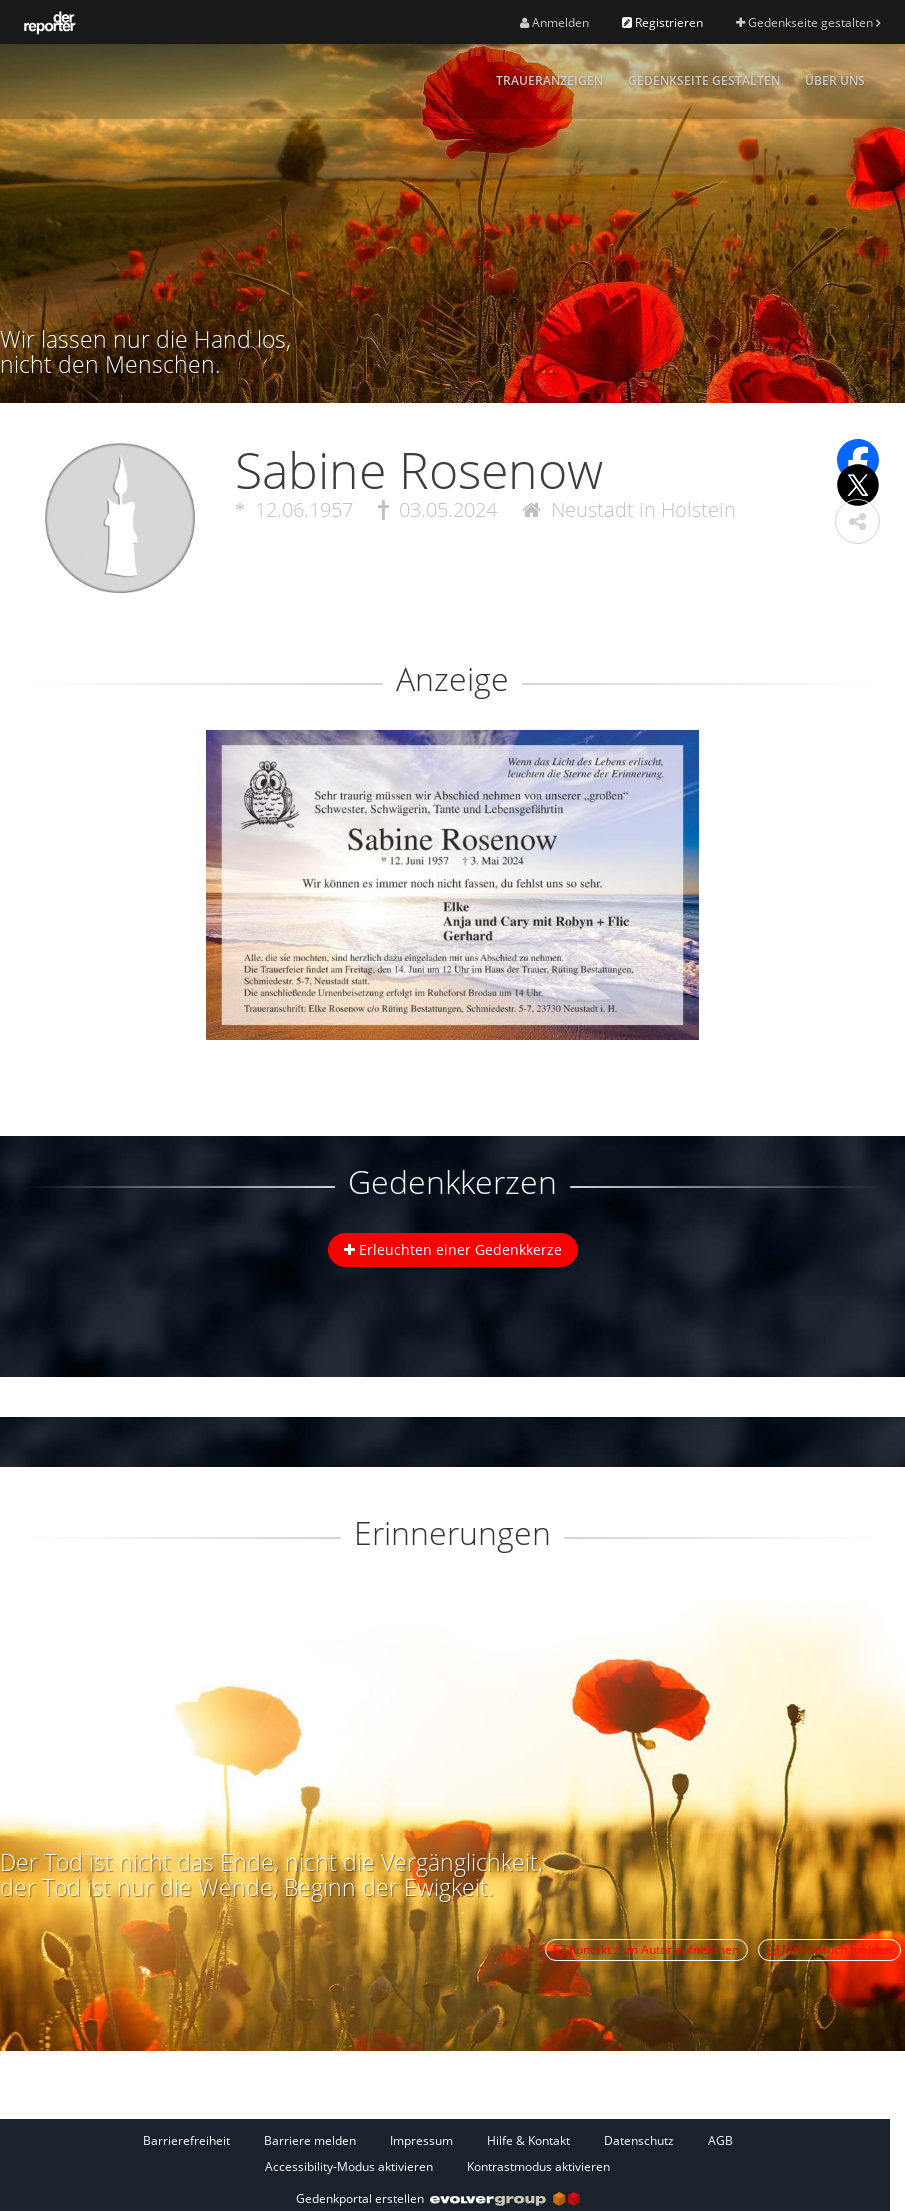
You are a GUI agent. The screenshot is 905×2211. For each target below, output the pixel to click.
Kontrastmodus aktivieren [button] (538, 2166)
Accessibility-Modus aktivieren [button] (349, 2166)
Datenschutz (639, 2140)
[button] (857, 521)
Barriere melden (310, 2140)
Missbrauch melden (829, 1949)
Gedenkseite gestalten (808, 22)
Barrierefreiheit (186, 2140)
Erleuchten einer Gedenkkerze (453, 1249)
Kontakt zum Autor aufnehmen (646, 1949)
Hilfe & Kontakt (528, 2140)
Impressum (421, 2140)
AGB (720, 2140)
